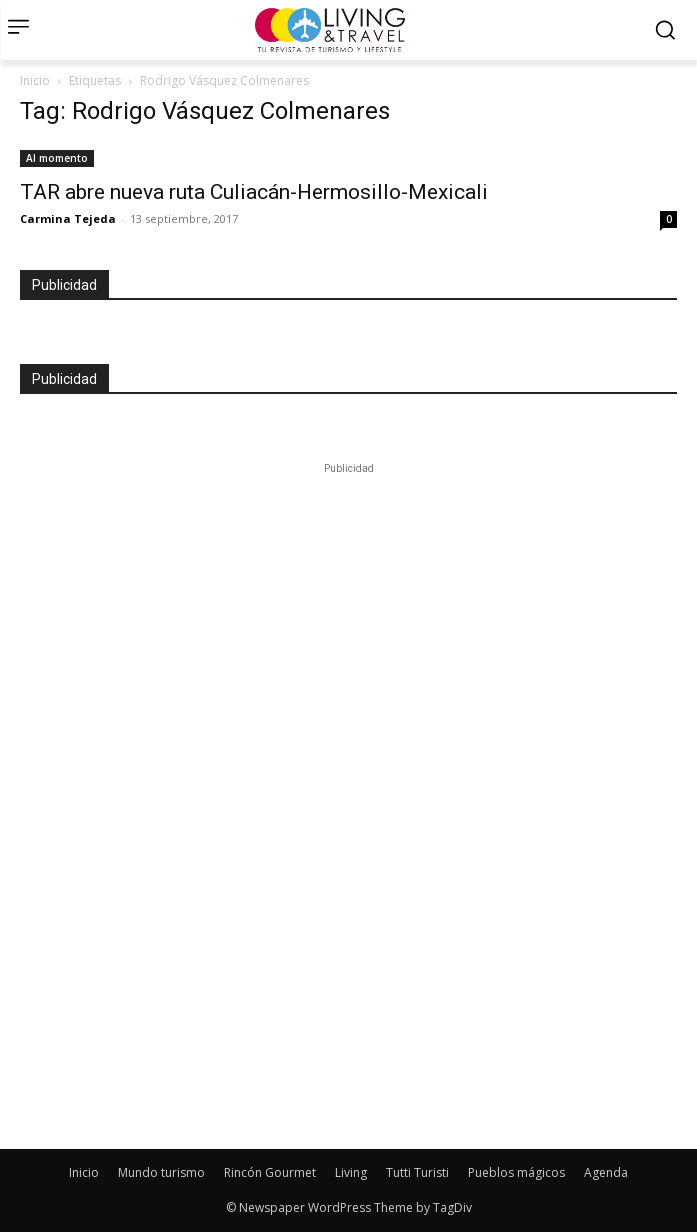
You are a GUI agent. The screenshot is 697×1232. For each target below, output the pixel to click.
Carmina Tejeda (68, 218)
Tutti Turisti (417, 1172)
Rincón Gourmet (270, 1172)
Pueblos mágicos (516, 1172)
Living (351, 1172)
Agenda (606, 1172)
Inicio (35, 80)
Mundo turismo (161, 1172)
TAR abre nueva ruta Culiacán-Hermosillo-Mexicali (254, 192)
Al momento (57, 158)
